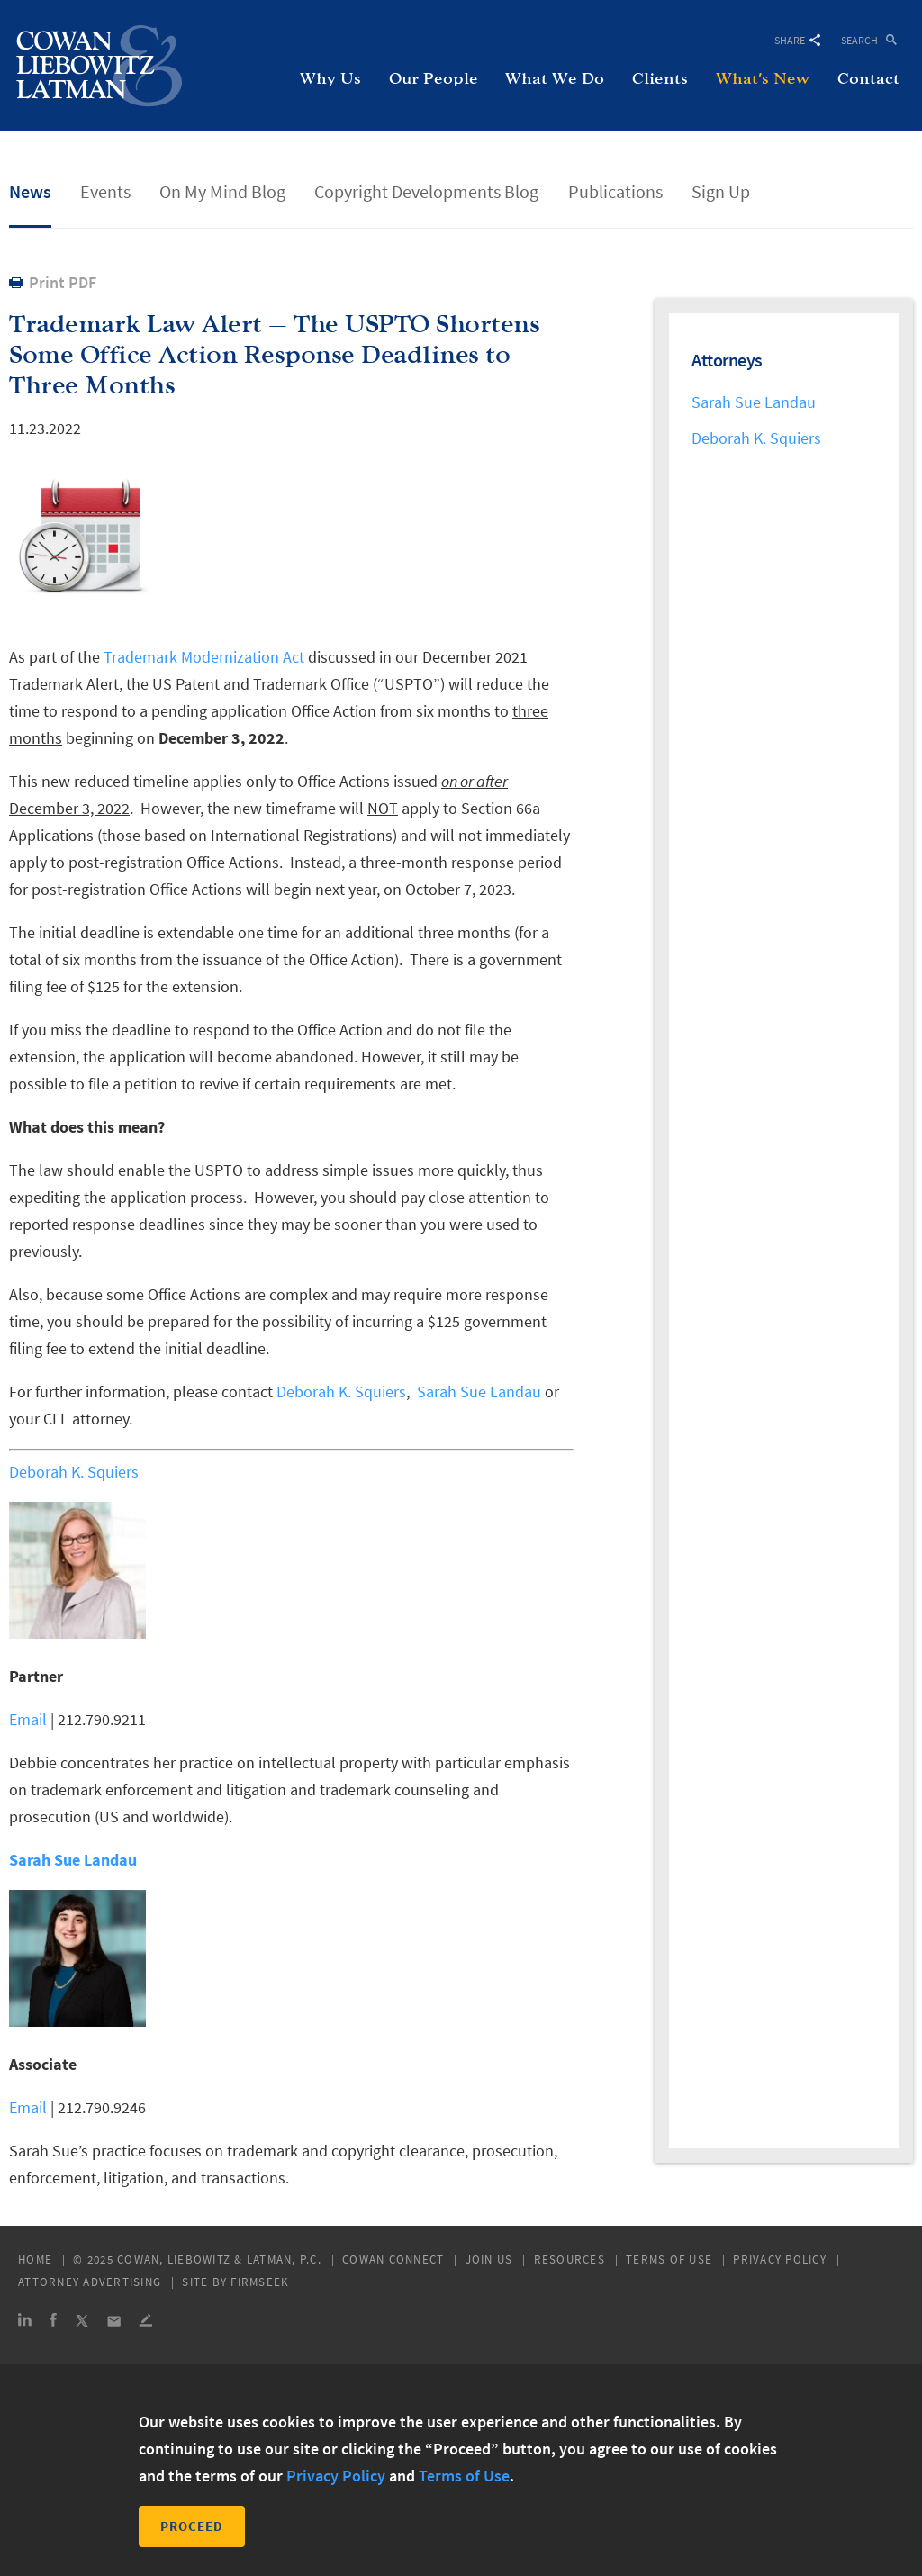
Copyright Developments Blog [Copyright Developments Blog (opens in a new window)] (426, 191)
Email (28, 1719)
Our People (433, 79)
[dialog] (461, 2470)
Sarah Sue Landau (479, 1391)
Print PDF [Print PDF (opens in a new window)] (62, 282)
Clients (660, 79)
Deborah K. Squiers (341, 1391)
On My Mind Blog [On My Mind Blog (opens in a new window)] (222, 191)
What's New (762, 79)
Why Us (330, 79)
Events (105, 191)
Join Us (489, 2259)
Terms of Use (669, 2259)
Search (859, 39)
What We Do (554, 79)
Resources (569, 2259)
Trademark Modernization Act (204, 656)
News (30, 191)
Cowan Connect (393, 2259)
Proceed (191, 2526)
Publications (615, 191)
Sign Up (721, 191)
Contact (868, 79)
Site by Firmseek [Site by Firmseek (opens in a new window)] (235, 2282)
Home (35, 2259)
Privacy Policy (780, 2259)
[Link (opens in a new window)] (25, 2322)
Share (797, 40)
